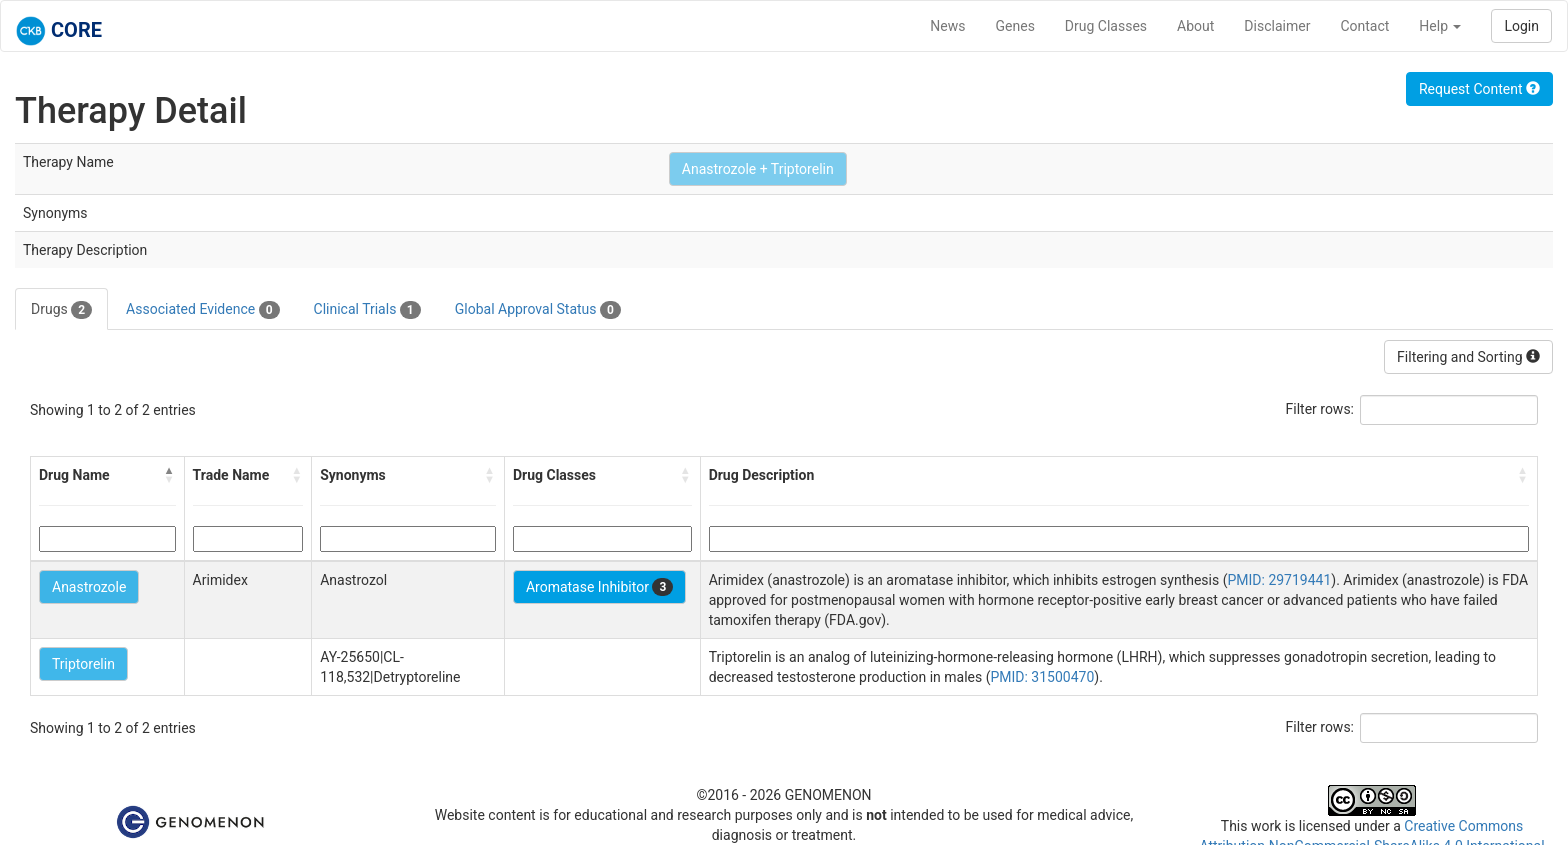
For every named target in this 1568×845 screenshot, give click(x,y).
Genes (1015, 26)
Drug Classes (1106, 26)
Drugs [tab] (61, 310)
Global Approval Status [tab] (538, 310)
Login (1521, 26)
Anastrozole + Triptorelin (758, 169)
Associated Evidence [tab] (202, 310)
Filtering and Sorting (1468, 357)
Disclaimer (1277, 26)
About (1195, 26)
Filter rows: (1320, 409)
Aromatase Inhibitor (599, 587)
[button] (170, 475)
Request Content (1479, 89)
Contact (1364, 26)
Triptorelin (83, 664)
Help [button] (1440, 26)
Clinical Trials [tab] (367, 310)
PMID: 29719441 (1279, 580)
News (947, 26)
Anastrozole (89, 587)
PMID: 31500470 (1042, 677)
